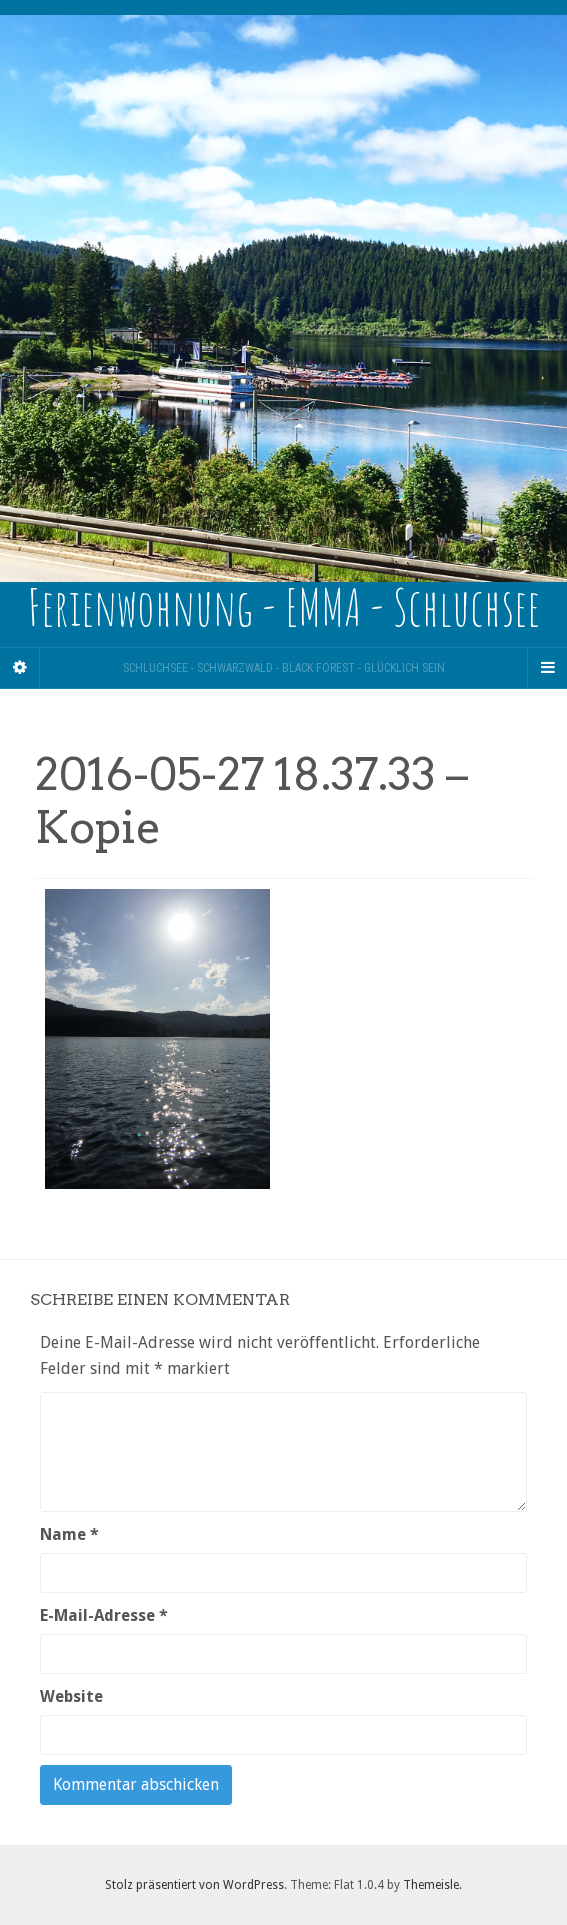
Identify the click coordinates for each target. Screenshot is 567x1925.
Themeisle (431, 1885)
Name (69, 1534)
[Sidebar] (20, 668)
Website (71, 1696)
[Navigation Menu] (547, 668)
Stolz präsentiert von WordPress (194, 1885)
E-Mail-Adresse (104, 1615)
